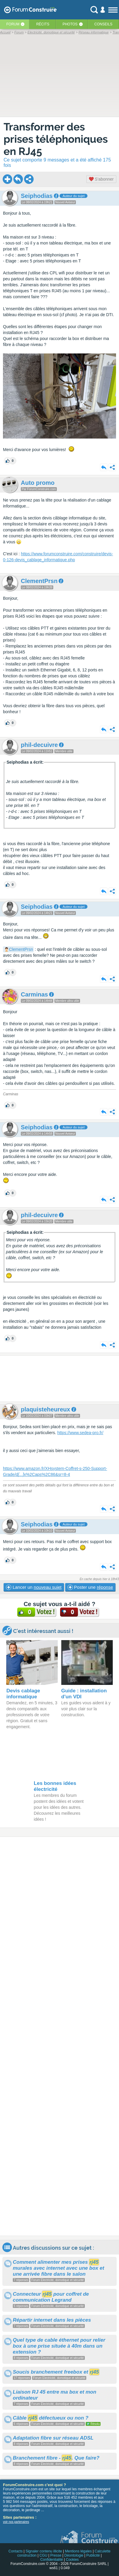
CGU (44, 2555)
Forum (12, 24)
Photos (69, 24)
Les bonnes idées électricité (55, 1786)
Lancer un (33, 1587)
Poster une (90, 1587)
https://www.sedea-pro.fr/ (80, 1432)
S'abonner (101, 179)
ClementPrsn (21, 949)
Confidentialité (51, 2559)
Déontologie (73, 2555)
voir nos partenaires (16, 2521)
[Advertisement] (59, 1379)
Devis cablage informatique (23, 1694)
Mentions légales (78, 2551)
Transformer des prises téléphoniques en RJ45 (56, 139)
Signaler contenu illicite (44, 2551)
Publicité (93, 2555)
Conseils (103, 24)
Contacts (16, 2551)
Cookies (72, 2559)
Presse (55, 2555)
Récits (42, 24)
